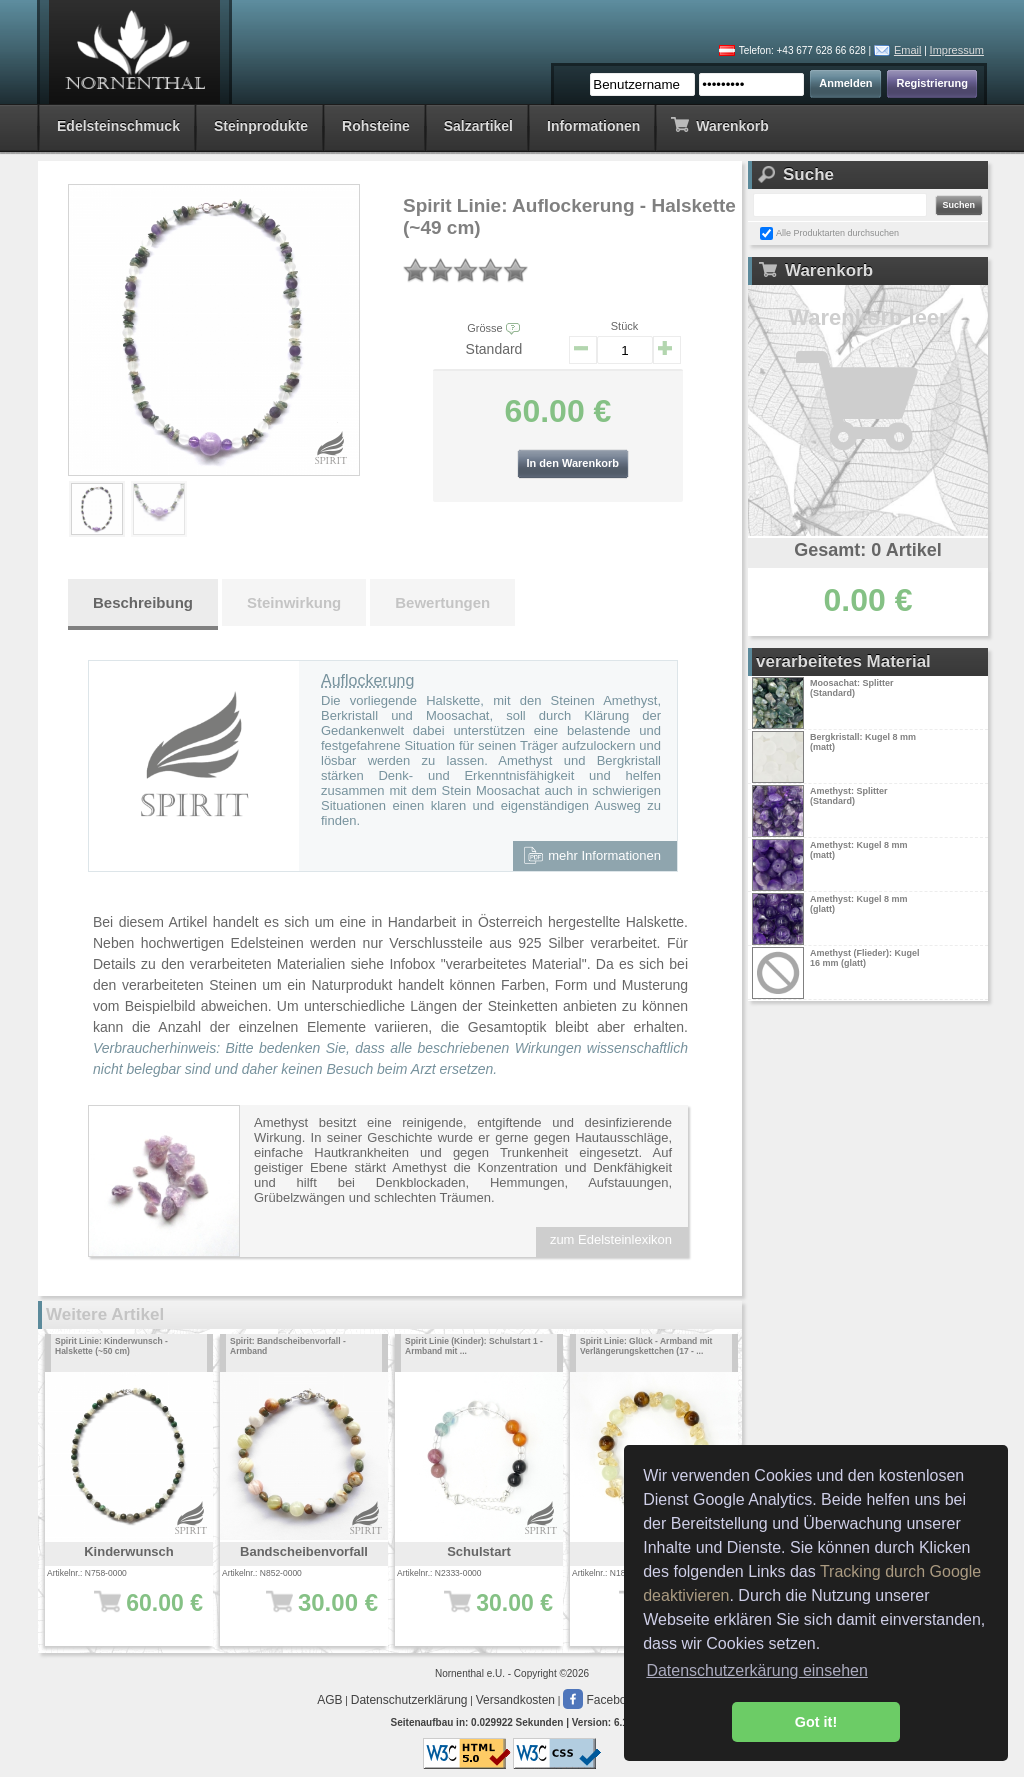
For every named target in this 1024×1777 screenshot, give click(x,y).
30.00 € (485, 1613)
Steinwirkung (294, 602)
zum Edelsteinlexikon (611, 1239)
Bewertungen (442, 602)
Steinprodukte (261, 126)
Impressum (957, 50)
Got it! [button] (816, 1722)
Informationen (593, 126)
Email (908, 50)
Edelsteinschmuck (118, 126)
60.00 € (135, 1613)
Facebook (601, 1700)
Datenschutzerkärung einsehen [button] (756, 1670)
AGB (329, 1700)
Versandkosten (515, 1700)
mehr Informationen (592, 855)
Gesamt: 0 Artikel (867, 550)
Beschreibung (143, 602)
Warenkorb (719, 124)
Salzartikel (478, 126)
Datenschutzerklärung (409, 1700)
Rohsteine (376, 126)
